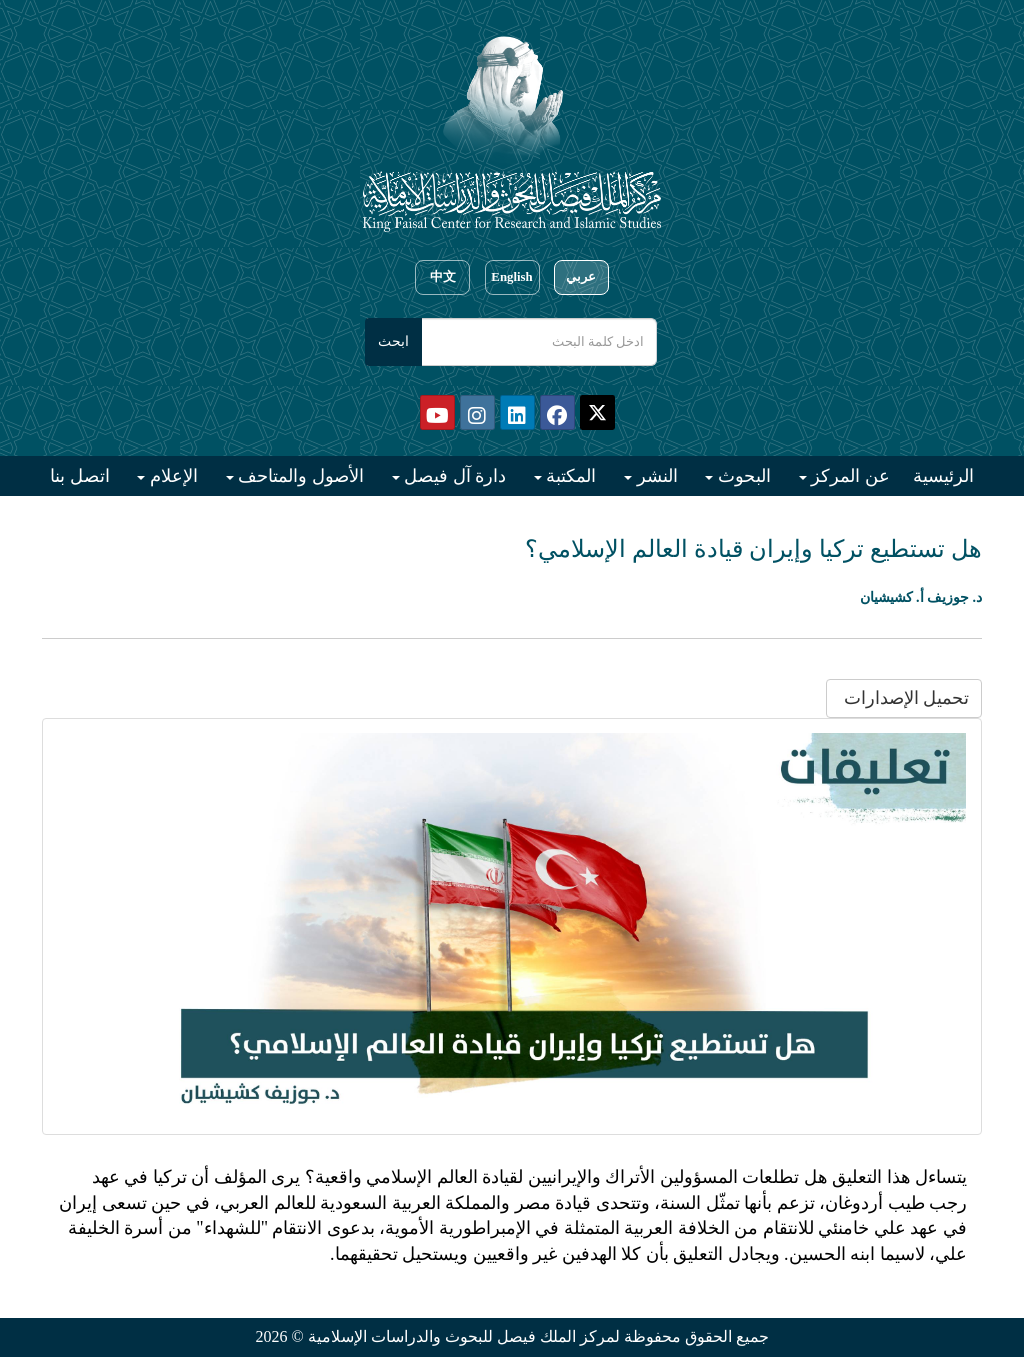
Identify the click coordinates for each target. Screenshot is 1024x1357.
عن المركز (848, 476)
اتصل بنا (80, 476)
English (511, 277)
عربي (581, 277)
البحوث (742, 476)
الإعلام (171, 476)
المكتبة (569, 476)
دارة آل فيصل (453, 476)
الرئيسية (943, 476)
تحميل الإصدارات (904, 698)
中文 (443, 277)
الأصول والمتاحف (299, 476)
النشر (655, 476)
